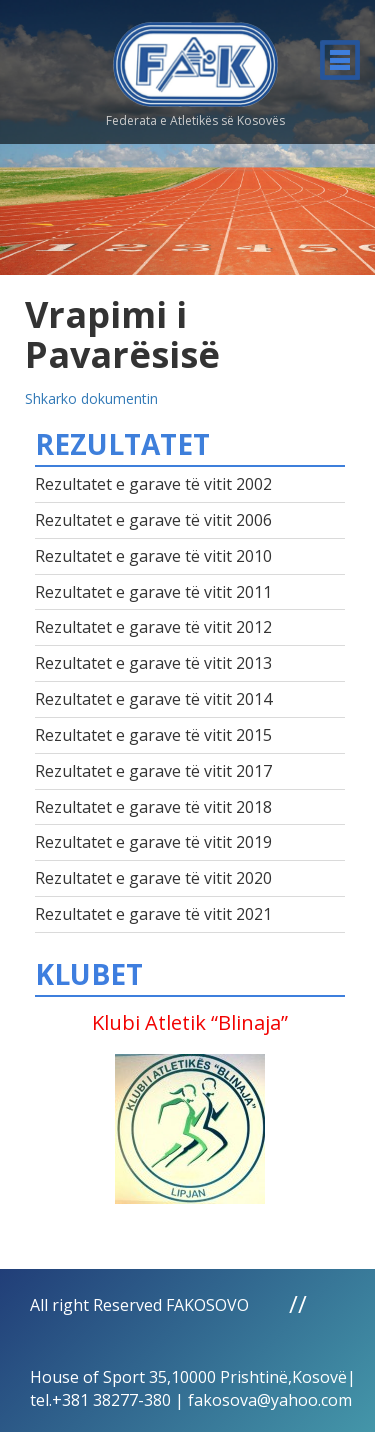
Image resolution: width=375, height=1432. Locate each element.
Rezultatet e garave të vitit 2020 (153, 878)
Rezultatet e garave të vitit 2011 (153, 592)
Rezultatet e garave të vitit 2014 (153, 699)
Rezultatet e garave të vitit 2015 (153, 735)
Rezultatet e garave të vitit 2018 (153, 807)
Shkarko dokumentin (91, 398)
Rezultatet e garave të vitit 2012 (153, 627)
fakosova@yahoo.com (270, 1400)
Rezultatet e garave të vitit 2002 (153, 484)
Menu (340, 60)
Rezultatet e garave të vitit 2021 (153, 914)
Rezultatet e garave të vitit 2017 (153, 771)
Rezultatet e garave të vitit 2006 (153, 520)
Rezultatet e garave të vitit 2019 (153, 842)
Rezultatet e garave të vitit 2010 (153, 556)
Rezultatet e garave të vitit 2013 (153, 663)
